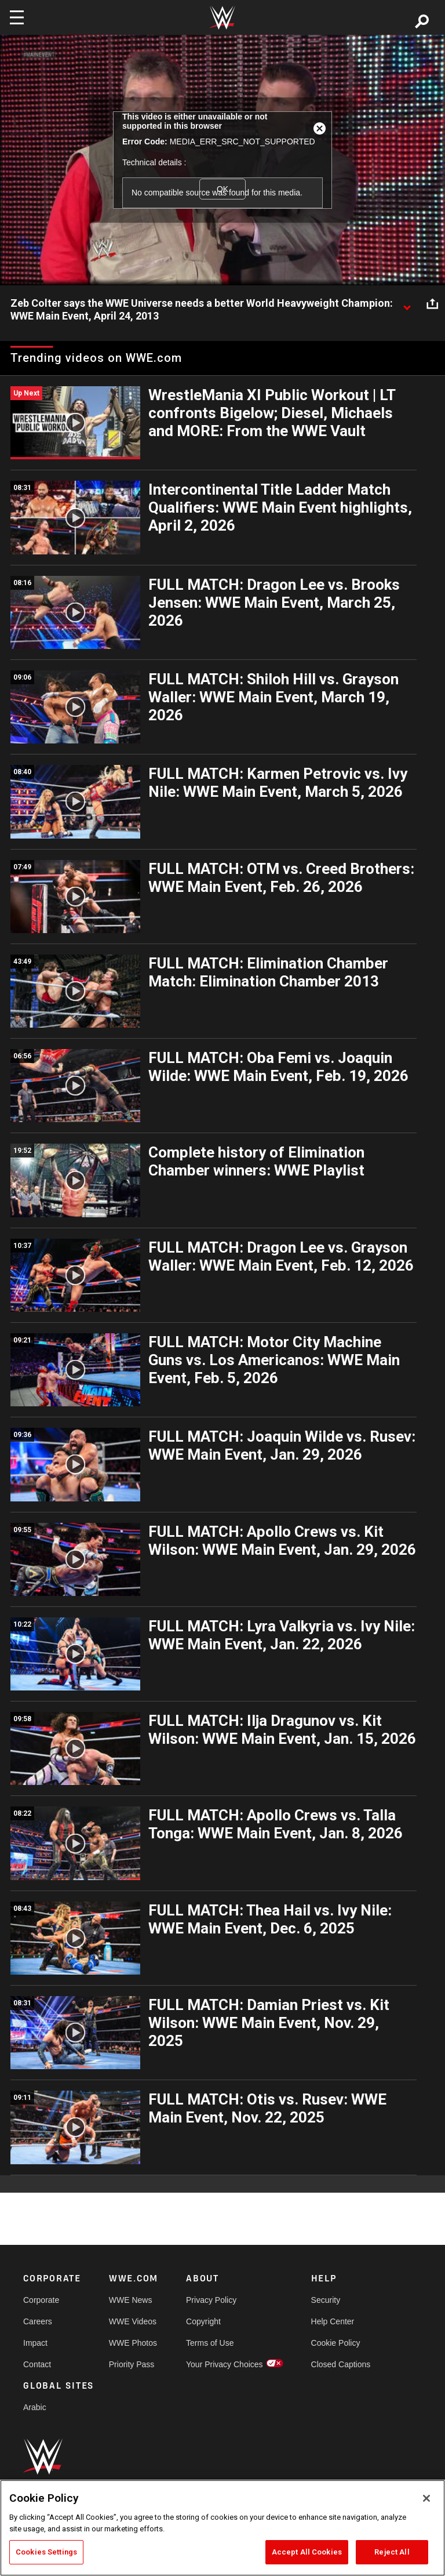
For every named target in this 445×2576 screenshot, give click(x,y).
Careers (37, 2321)
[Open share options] (432, 304)
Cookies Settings (46, 2552)
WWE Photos (133, 2343)
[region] (222, 2528)
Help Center (333, 2321)
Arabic (34, 2407)
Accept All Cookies (307, 2552)
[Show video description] (407, 304)
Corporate (41, 2300)
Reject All (391, 2552)
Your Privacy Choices (224, 2364)
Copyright (203, 2321)
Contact (37, 2364)
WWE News (130, 2300)
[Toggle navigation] (16, 17)
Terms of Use (210, 2343)
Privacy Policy (211, 2300)
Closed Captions (341, 2364)
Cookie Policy (335, 2343)
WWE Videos (132, 2321)
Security (326, 2300)
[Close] (426, 2498)
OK (222, 189)
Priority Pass (132, 2364)
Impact (35, 2343)
